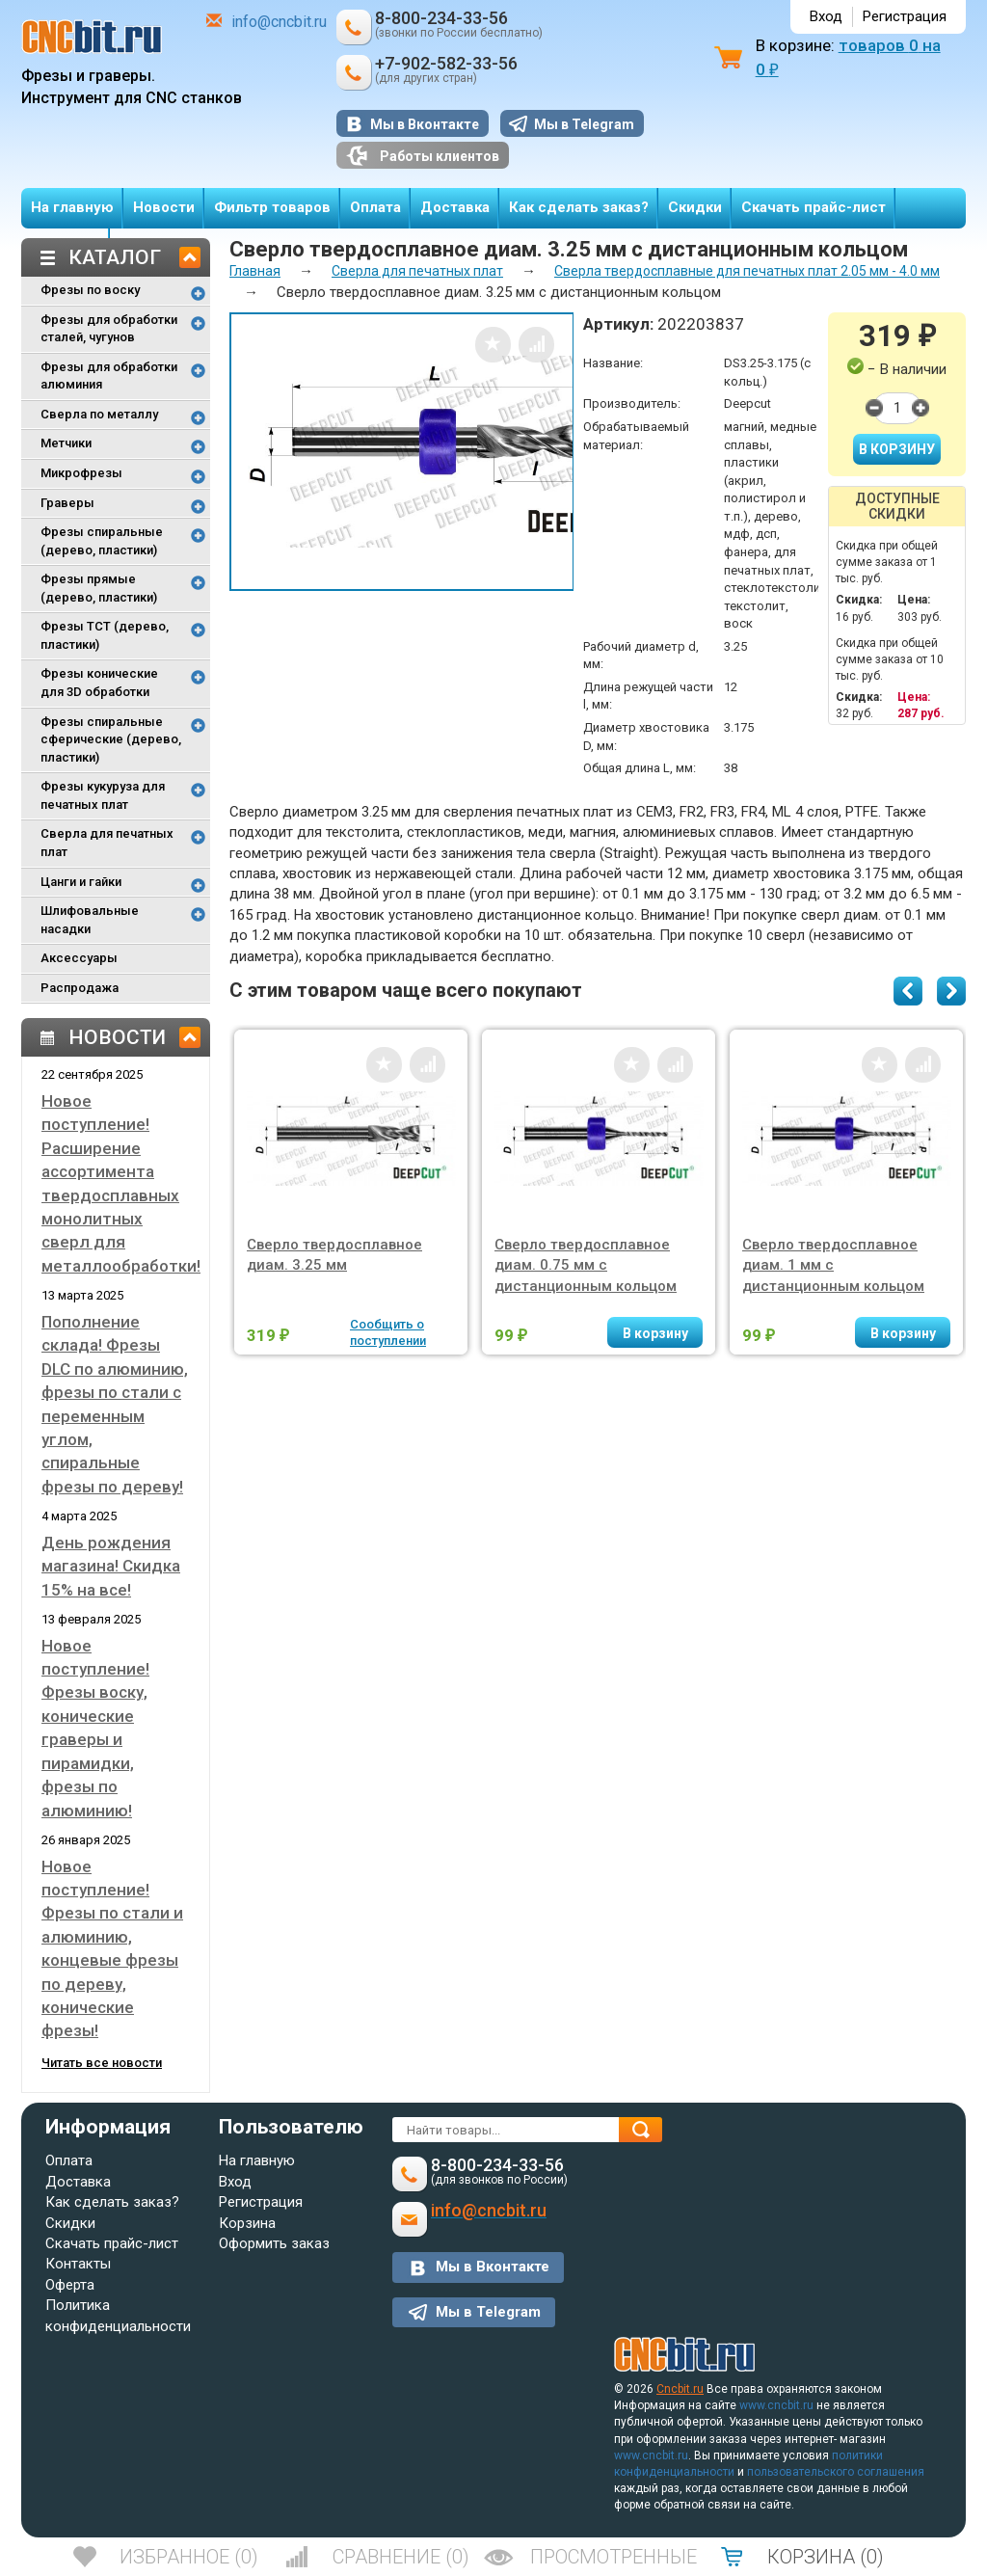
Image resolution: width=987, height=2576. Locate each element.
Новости (164, 207)
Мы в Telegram (584, 124)
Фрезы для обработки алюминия (108, 376)
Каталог (114, 257)
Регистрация (905, 16)
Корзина (247, 2223)
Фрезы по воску (90, 289)
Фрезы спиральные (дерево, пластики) (101, 540)
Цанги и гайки (80, 881)
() (189, 2556)
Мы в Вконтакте (424, 124)
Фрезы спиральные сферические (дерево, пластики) (110, 739)
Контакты (78, 2263)
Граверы (67, 503)
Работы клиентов (422, 156)
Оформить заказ (274, 2243)
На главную (72, 207)
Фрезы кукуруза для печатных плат (102, 795)
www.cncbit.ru (776, 2405)
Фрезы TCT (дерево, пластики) (104, 635)
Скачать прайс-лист (813, 207)
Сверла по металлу (99, 414)
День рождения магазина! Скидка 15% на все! (110, 1566)
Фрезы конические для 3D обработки (99, 682)
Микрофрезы (81, 473)
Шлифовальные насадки (89, 919)
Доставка (455, 207)
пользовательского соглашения (835, 2472)
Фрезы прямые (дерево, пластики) (98, 588)
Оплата (375, 207)
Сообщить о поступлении (388, 1332)
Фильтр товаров (272, 207)
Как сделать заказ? (579, 207)
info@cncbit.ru (279, 22)
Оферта (69, 2285)
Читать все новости (101, 2062)
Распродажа (79, 987)
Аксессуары (79, 958)
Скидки (695, 207)
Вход (826, 16)
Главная (254, 271)
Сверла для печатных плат (106, 842)
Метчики (66, 443)
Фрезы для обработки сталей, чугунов (108, 328)
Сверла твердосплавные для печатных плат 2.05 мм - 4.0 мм (747, 271)
